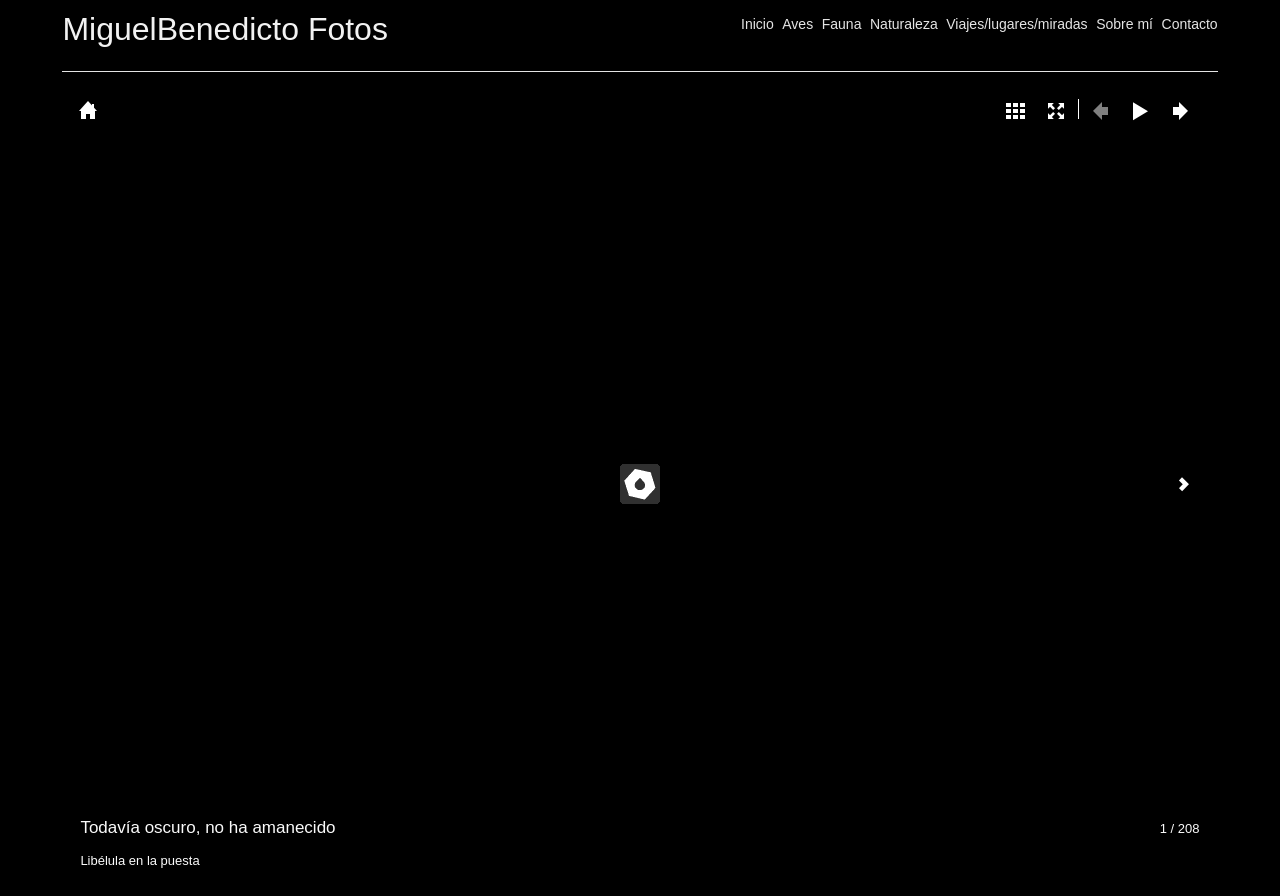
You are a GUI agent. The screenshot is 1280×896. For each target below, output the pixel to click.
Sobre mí (1124, 24)
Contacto (1190, 24)
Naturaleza (904, 24)
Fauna (842, 24)
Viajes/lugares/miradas (1016, 24)
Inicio (757, 24)
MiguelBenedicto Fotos (225, 29)
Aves (797, 24)
